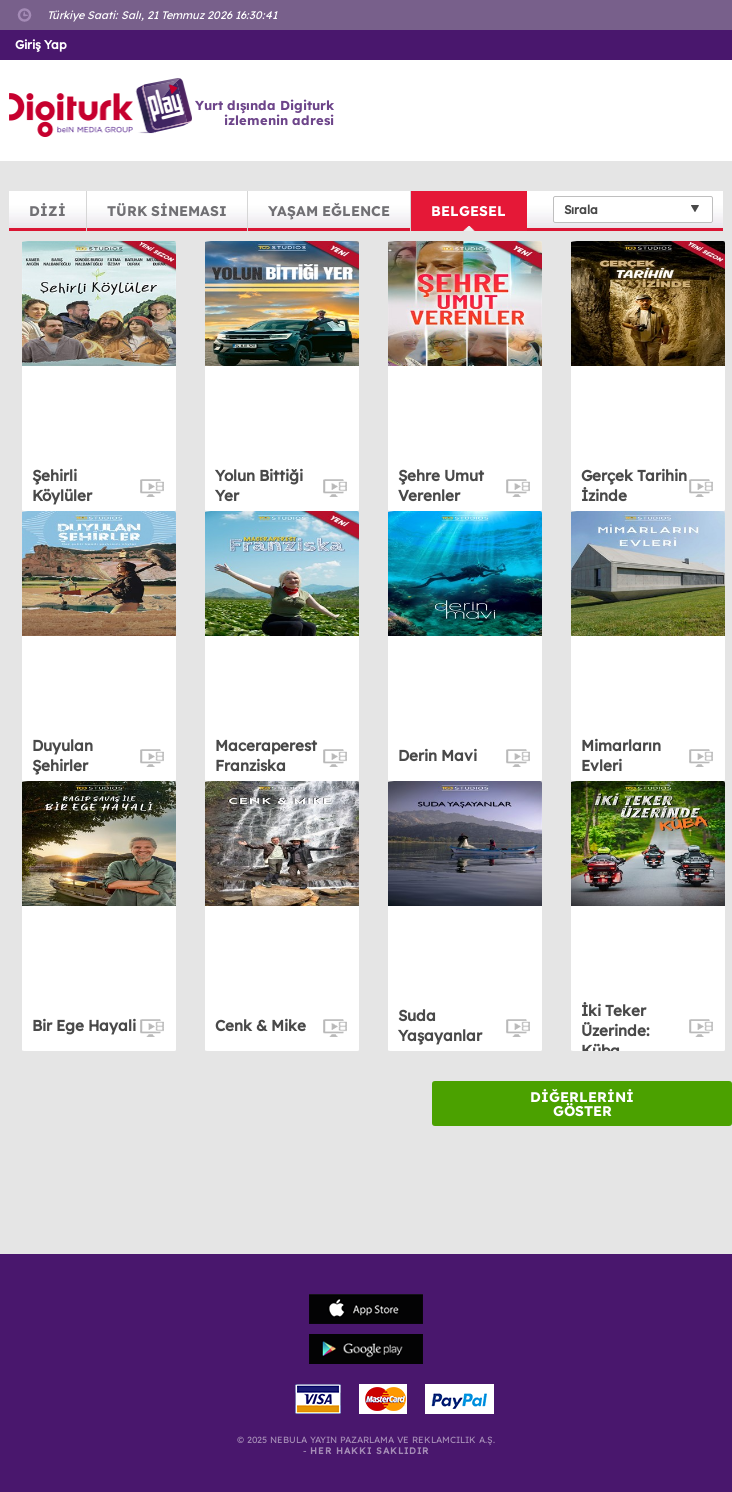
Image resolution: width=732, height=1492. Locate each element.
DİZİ (47, 211)
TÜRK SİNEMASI (167, 211)
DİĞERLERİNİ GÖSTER (582, 1104)
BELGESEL (468, 211)
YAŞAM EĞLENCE (329, 211)
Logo (103, 108)
